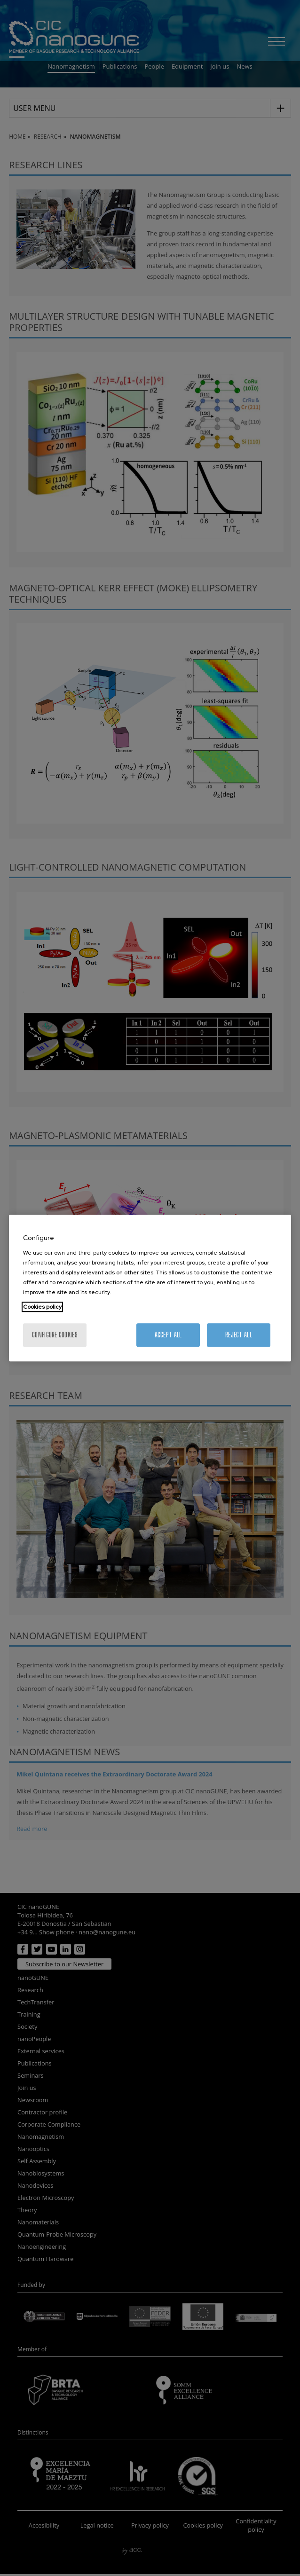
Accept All (168, 1335)
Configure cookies (55, 1335)
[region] (150, 1288)
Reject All (238, 1335)
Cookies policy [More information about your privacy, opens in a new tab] (42, 1307)
